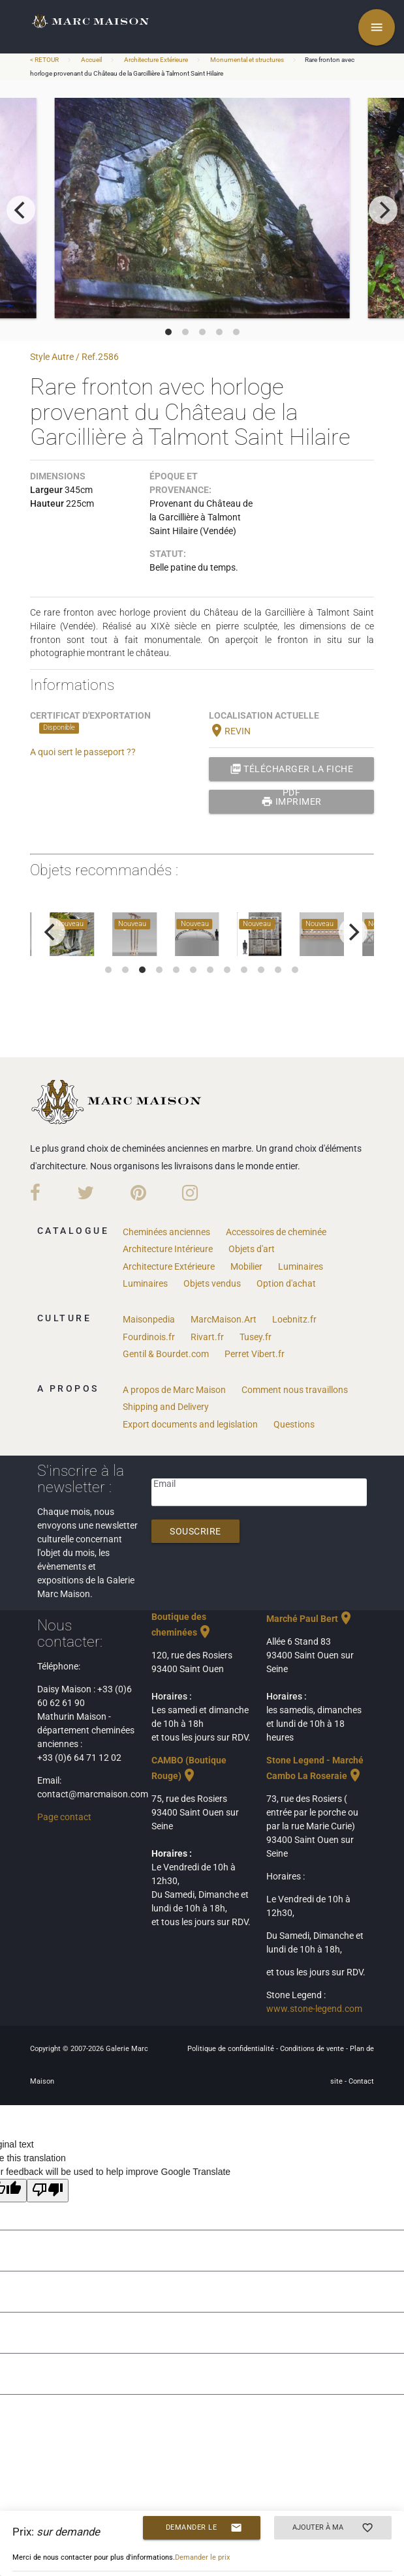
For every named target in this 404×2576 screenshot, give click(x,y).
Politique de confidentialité (231, 2048)
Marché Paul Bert (310, 1618)
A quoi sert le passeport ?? (83, 752)
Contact (361, 2081)
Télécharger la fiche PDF (292, 769)
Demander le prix (204, 2527)
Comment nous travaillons (294, 1390)
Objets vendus (212, 1283)
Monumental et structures (247, 59)
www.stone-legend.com (314, 2008)
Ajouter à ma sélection (332, 2527)
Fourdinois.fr (149, 1337)
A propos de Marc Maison (174, 1390)
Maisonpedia (149, 1319)
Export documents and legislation (190, 1424)
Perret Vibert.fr (255, 1354)
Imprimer (291, 801)
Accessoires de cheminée (276, 1232)
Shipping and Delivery (166, 1406)
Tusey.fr (256, 1337)
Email (164, 1483)
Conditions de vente (313, 2048)
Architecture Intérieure (168, 1249)
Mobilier (246, 1266)
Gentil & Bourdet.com (166, 1354)
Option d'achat (286, 1283)
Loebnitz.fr (294, 1319)
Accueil (91, 59)
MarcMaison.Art (223, 1319)
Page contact (64, 1817)
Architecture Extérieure (156, 59)
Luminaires (300, 1266)
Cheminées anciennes (166, 1232)
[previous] (21, 210)
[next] (383, 210)
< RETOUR (45, 59)
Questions (294, 1424)
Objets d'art (251, 1249)
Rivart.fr (207, 1337)
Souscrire (195, 1531)
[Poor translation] (48, 2190)
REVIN (230, 731)
